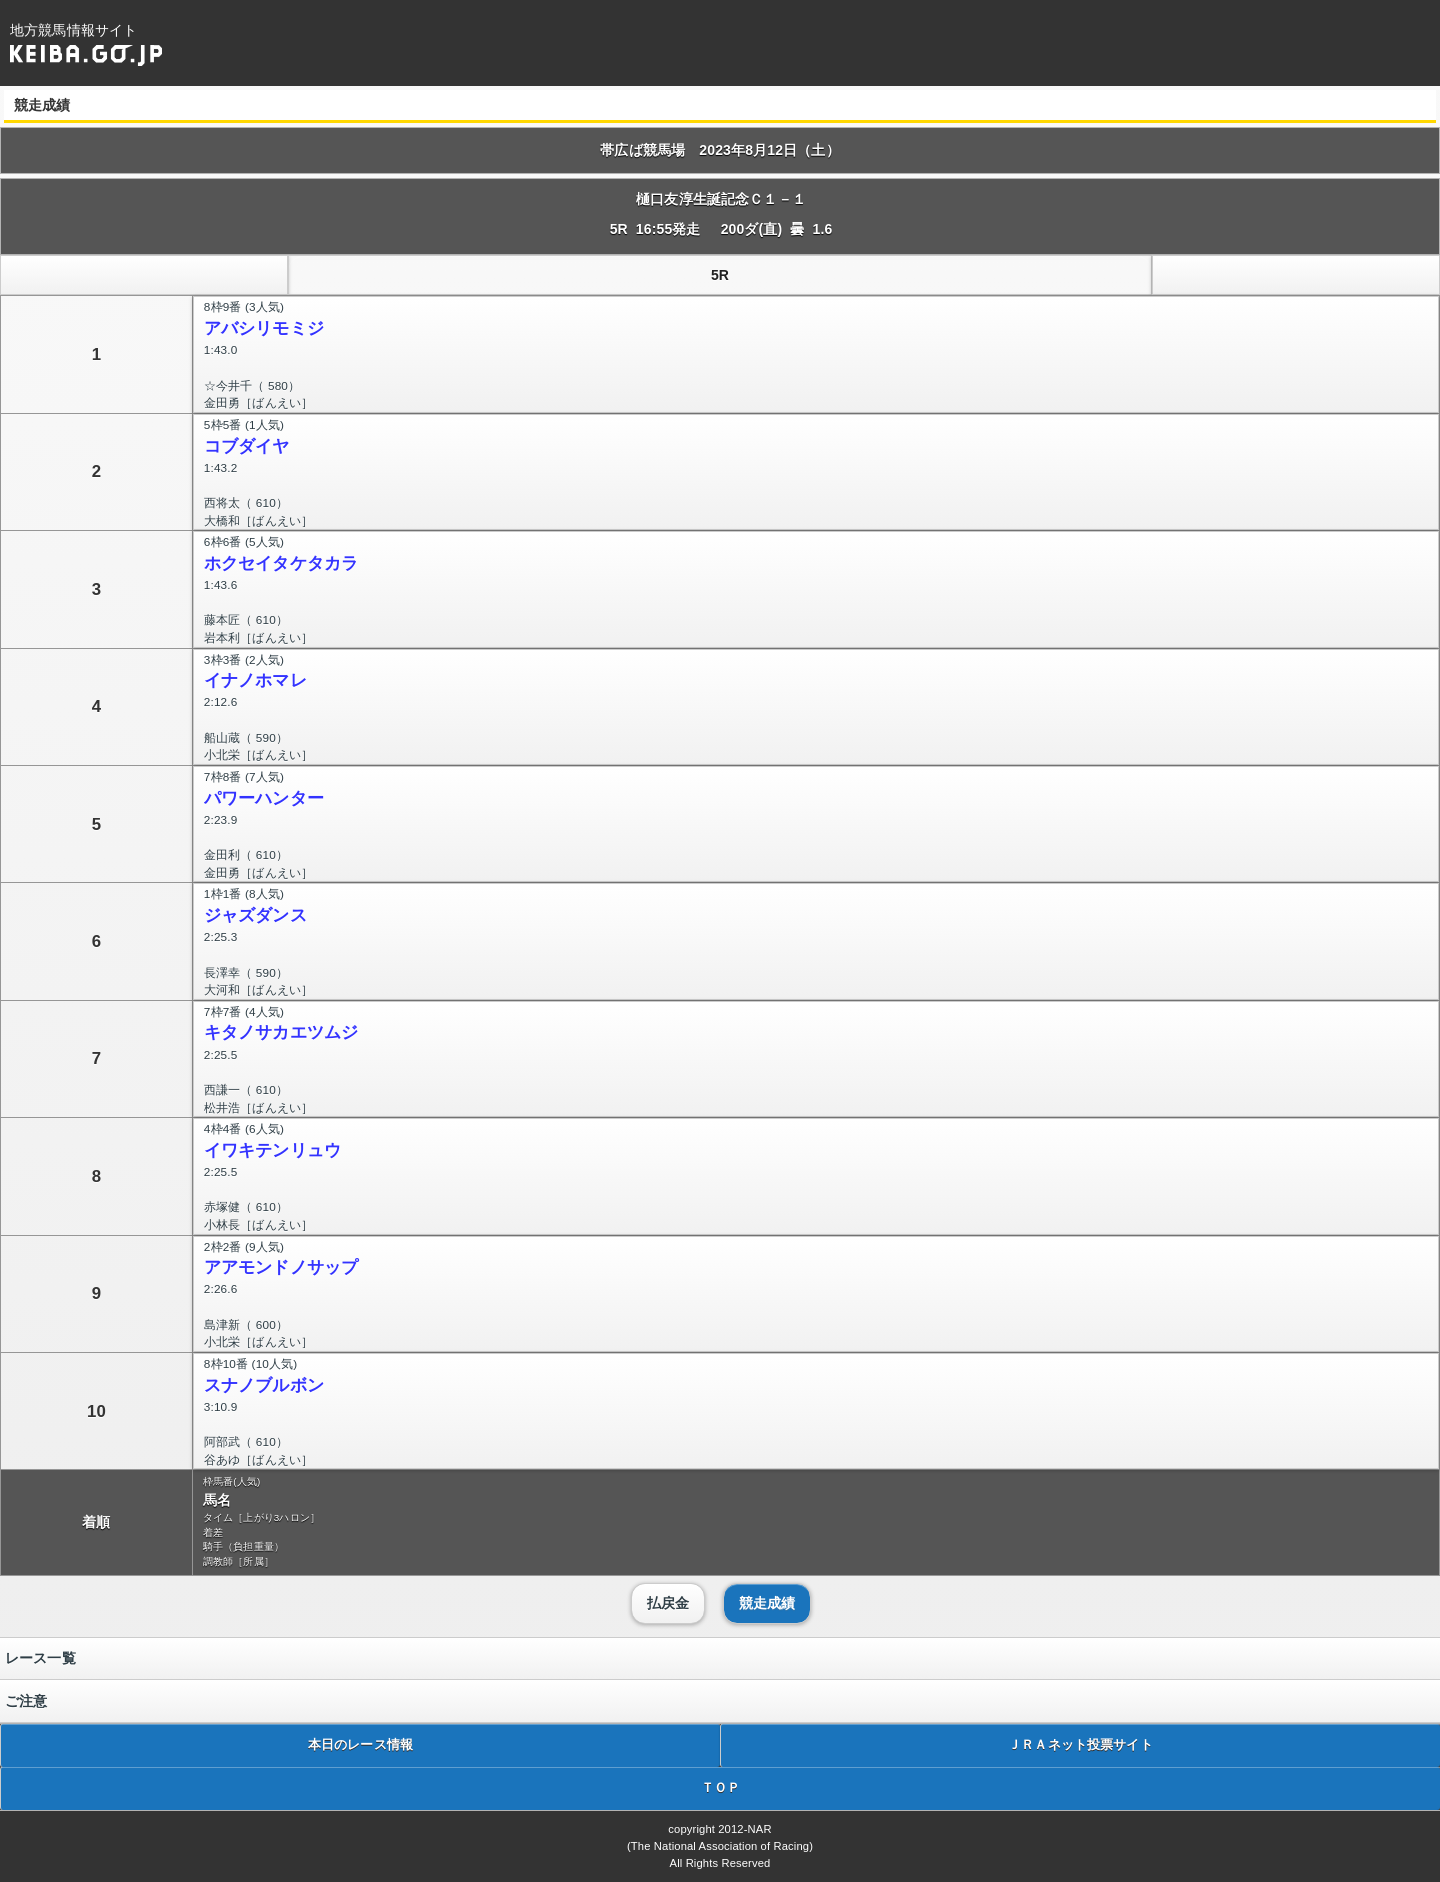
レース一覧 (40, 1658)
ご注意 (26, 1701)
